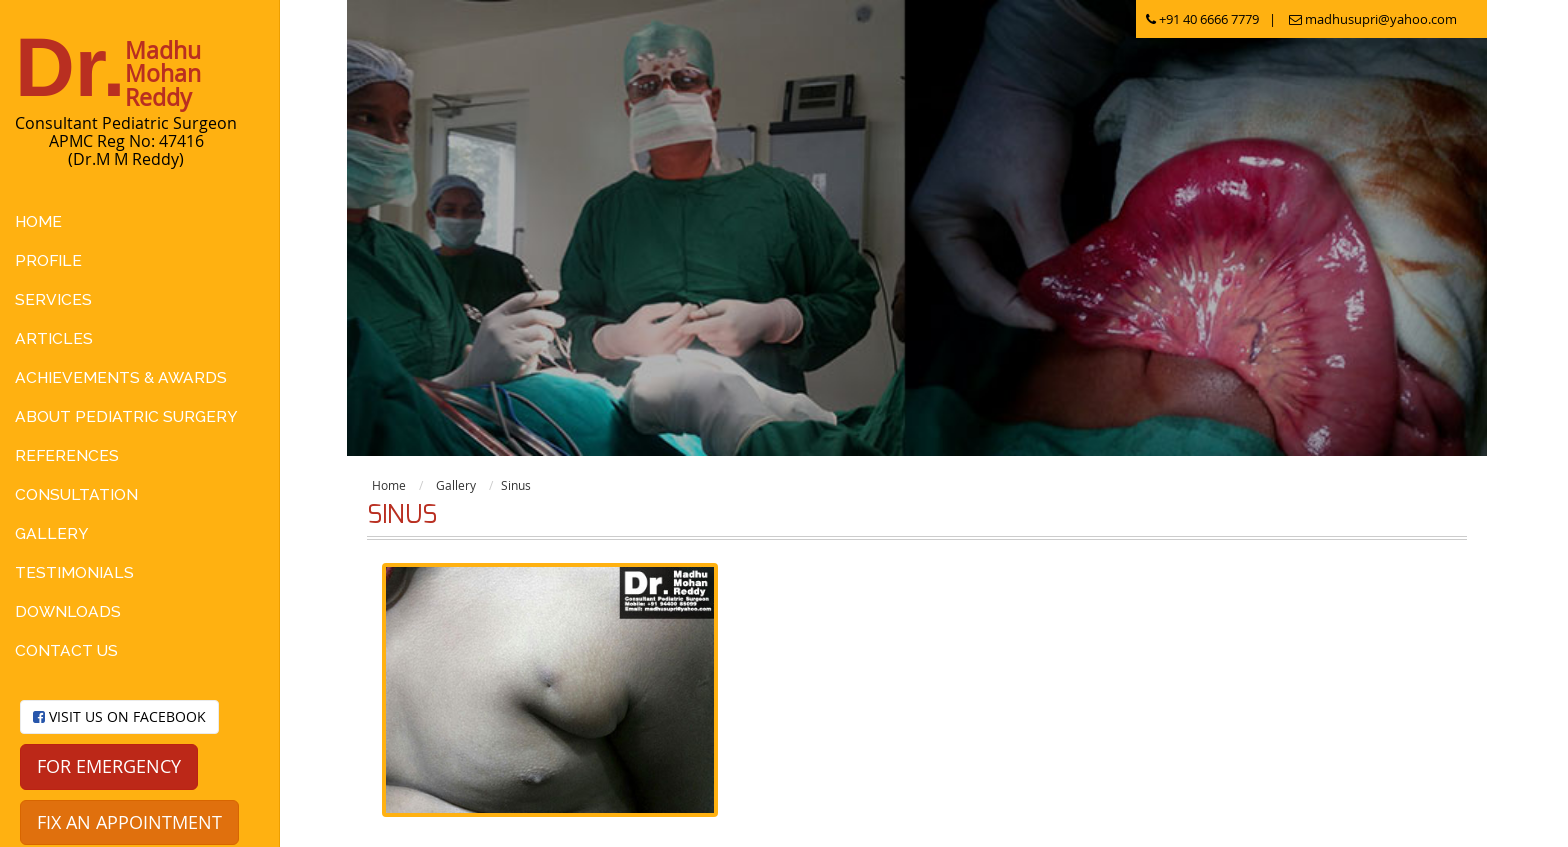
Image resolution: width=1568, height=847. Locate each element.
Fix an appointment (129, 822)
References (67, 455)
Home (38, 221)
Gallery (51, 533)
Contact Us (66, 650)
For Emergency (109, 766)
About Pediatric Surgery (126, 416)
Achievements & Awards (121, 377)
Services (53, 299)
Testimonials (74, 572)
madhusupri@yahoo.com (1373, 19)
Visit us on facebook (119, 716)
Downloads (68, 611)
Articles (54, 338)
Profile (48, 260)
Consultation (76, 494)
